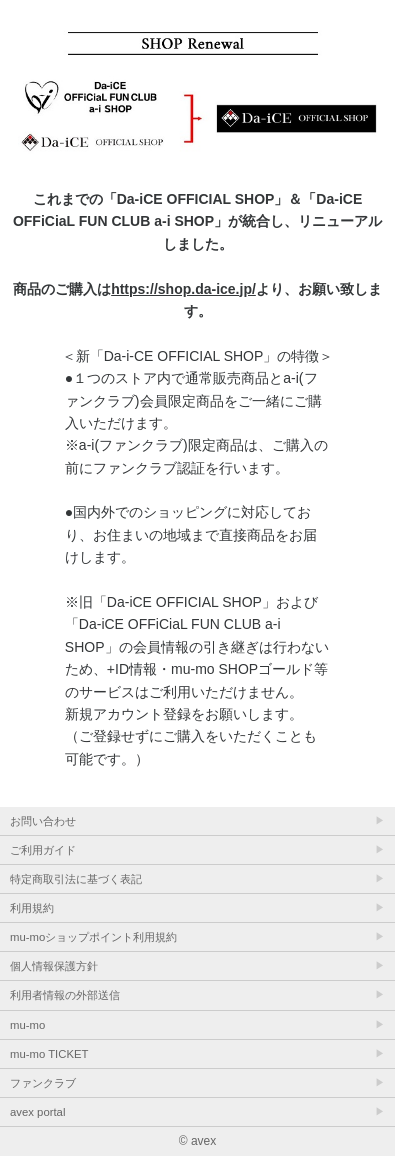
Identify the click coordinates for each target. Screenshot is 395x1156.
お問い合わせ (43, 821)
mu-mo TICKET (49, 1054)
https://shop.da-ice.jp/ (183, 289)
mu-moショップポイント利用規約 (93, 937)
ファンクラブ (43, 1083)
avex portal (37, 1112)
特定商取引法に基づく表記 (76, 879)
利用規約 (32, 908)
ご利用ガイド (43, 850)
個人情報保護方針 (54, 966)
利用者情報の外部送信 (65, 995)
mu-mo (27, 1025)
